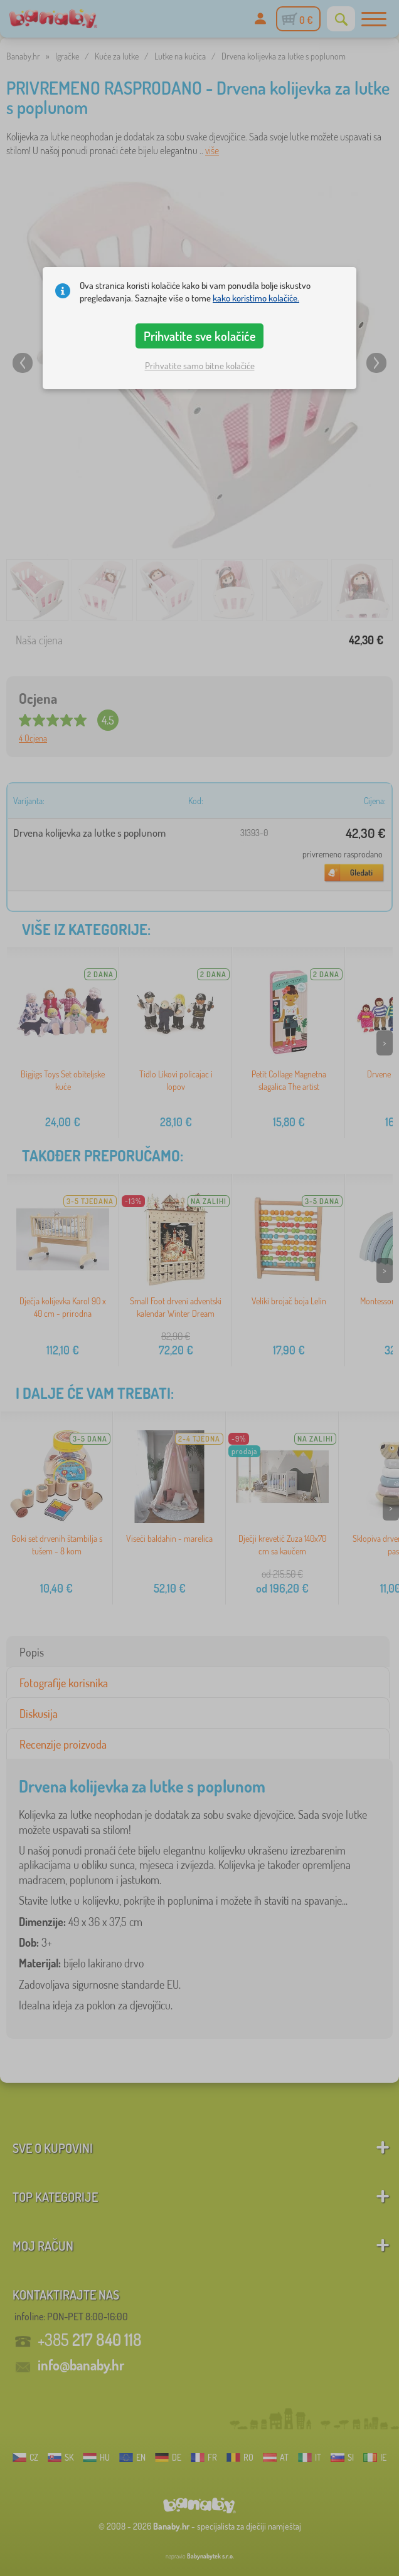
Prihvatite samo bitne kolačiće (200, 366)
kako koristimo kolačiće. (256, 298)
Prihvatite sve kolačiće (200, 336)
